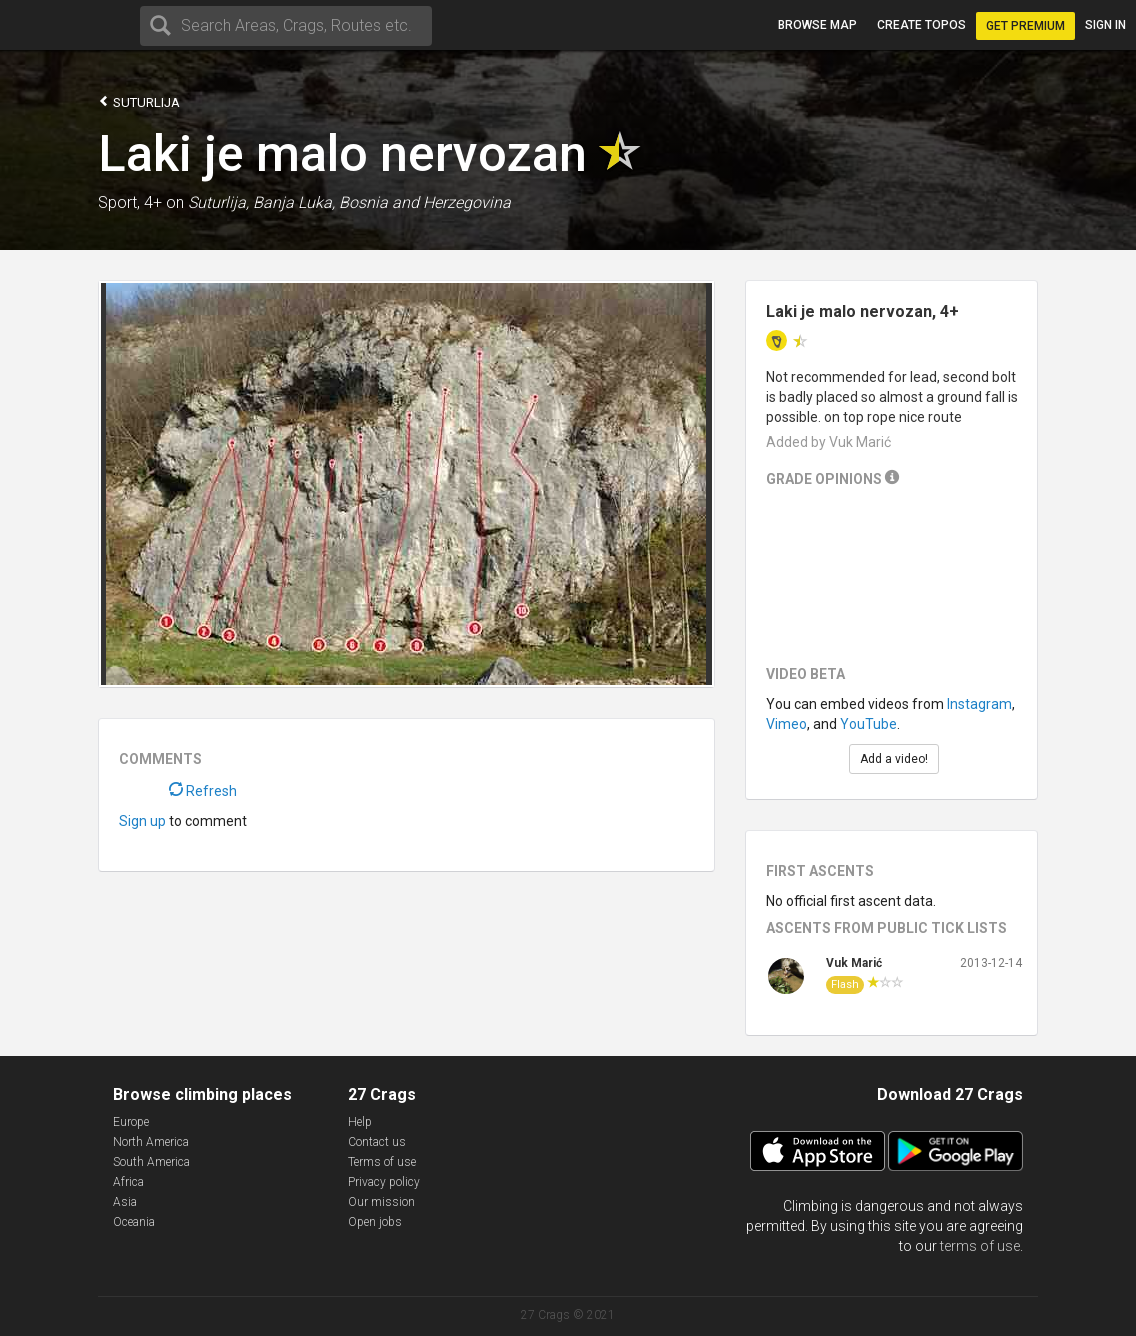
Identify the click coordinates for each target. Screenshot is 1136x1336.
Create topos (921, 25)
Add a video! (894, 759)
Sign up (142, 821)
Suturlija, (218, 202)
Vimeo (786, 724)
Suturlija (139, 101)
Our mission (381, 1202)
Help (360, 1122)
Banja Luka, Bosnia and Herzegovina (382, 202)
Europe (131, 1122)
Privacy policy (384, 1182)
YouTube (868, 724)
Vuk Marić (854, 963)
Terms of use (382, 1162)
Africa (128, 1182)
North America (151, 1142)
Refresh (203, 791)
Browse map (817, 25)
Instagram (979, 704)
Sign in (1105, 25)
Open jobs (375, 1222)
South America (151, 1162)
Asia (125, 1202)
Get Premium (1025, 26)
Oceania (134, 1222)
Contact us (377, 1142)
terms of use (980, 1246)
